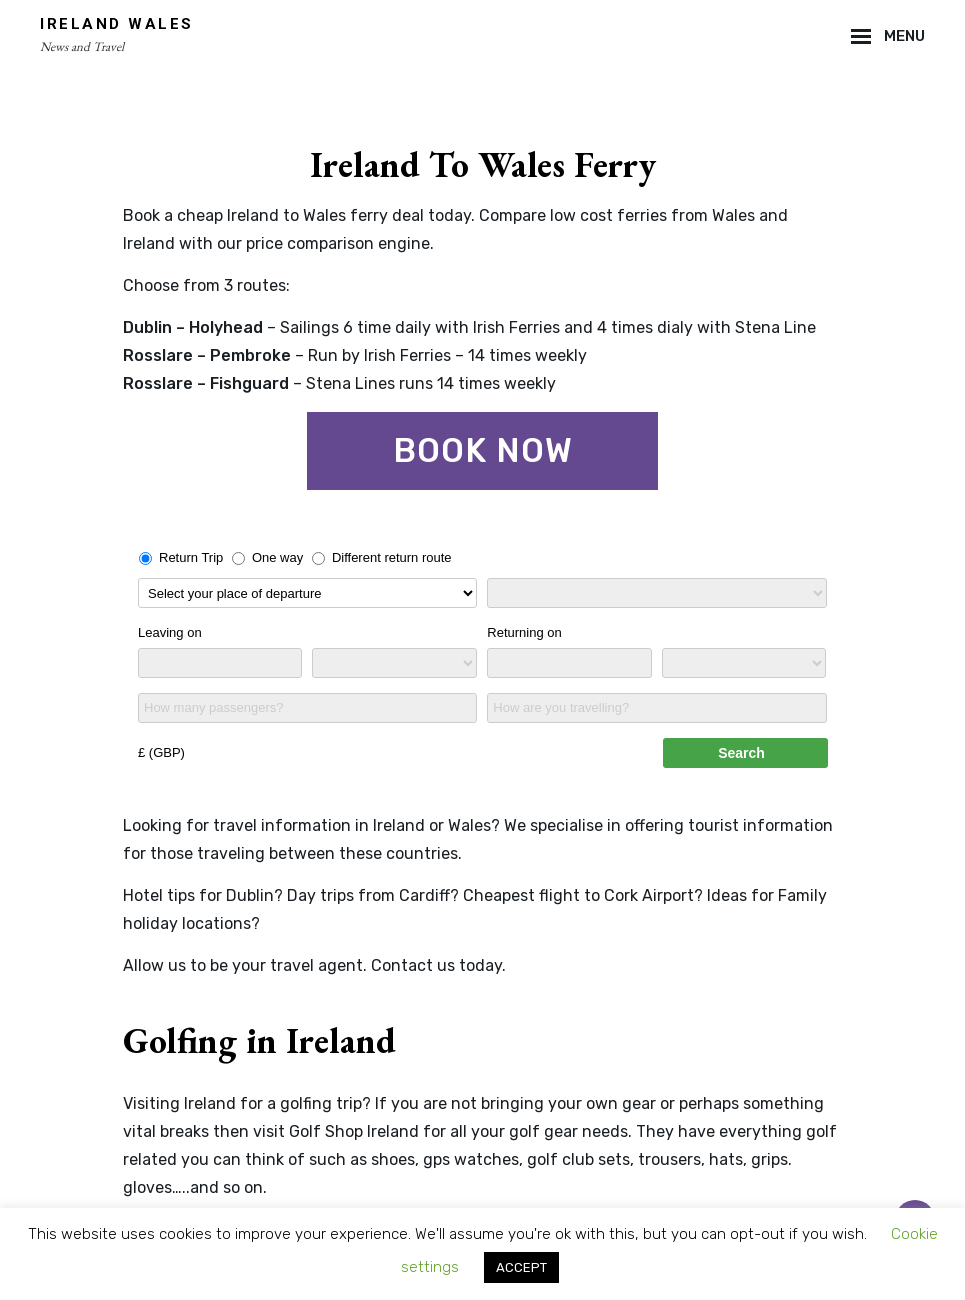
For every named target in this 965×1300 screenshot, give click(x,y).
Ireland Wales (117, 24)
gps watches (471, 1159)
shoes (393, 1159)
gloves (147, 1187)
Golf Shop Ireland (354, 1131)
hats (726, 1159)
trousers (669, 1159)
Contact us (413, 965)
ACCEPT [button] (521, 1267)
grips (769, 1159)
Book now (483, 450)
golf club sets (578, 1159)
